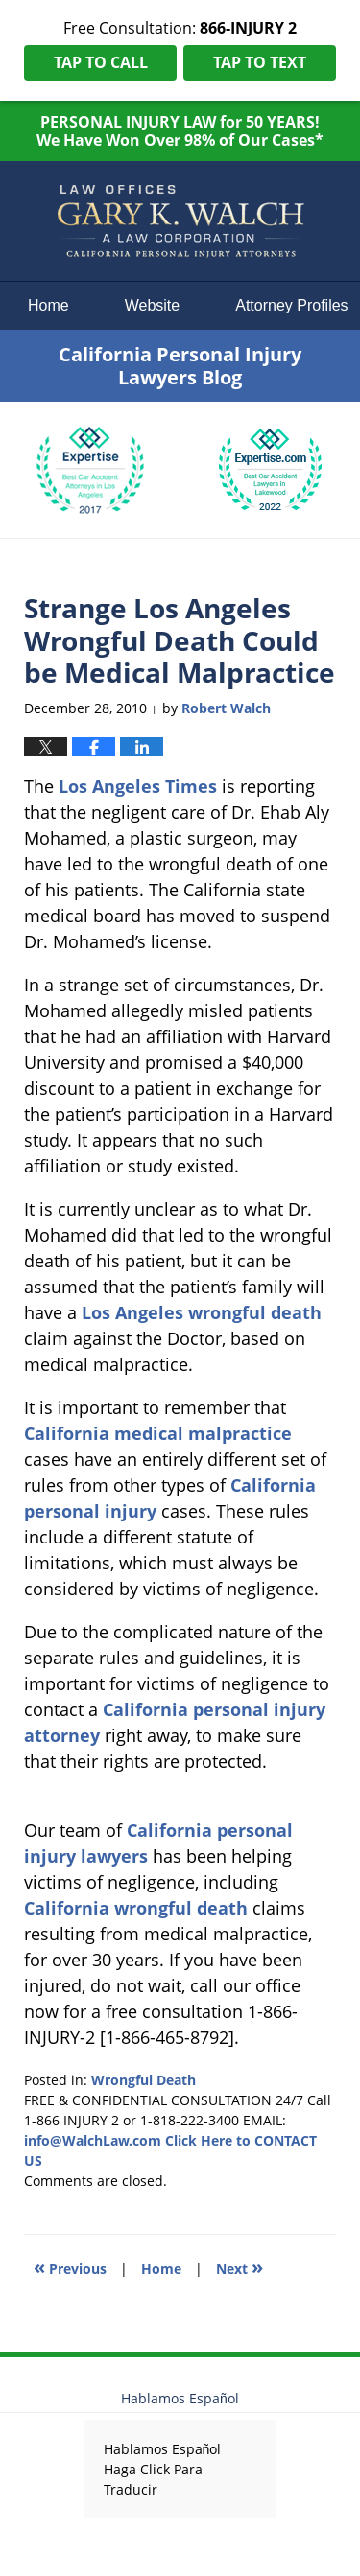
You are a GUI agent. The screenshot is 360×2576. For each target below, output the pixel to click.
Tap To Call (101, 62)
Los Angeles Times (138, 786)
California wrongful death (136, 1907)
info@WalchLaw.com (92, 2140)
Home (48, 305)
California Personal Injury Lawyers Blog (180, 221)
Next (239, 2267)
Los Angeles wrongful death (202, 1312)
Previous (70, 2267)
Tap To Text (259, 62)
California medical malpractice (158, 1433)
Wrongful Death (143, 2080)
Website (152, 305)
